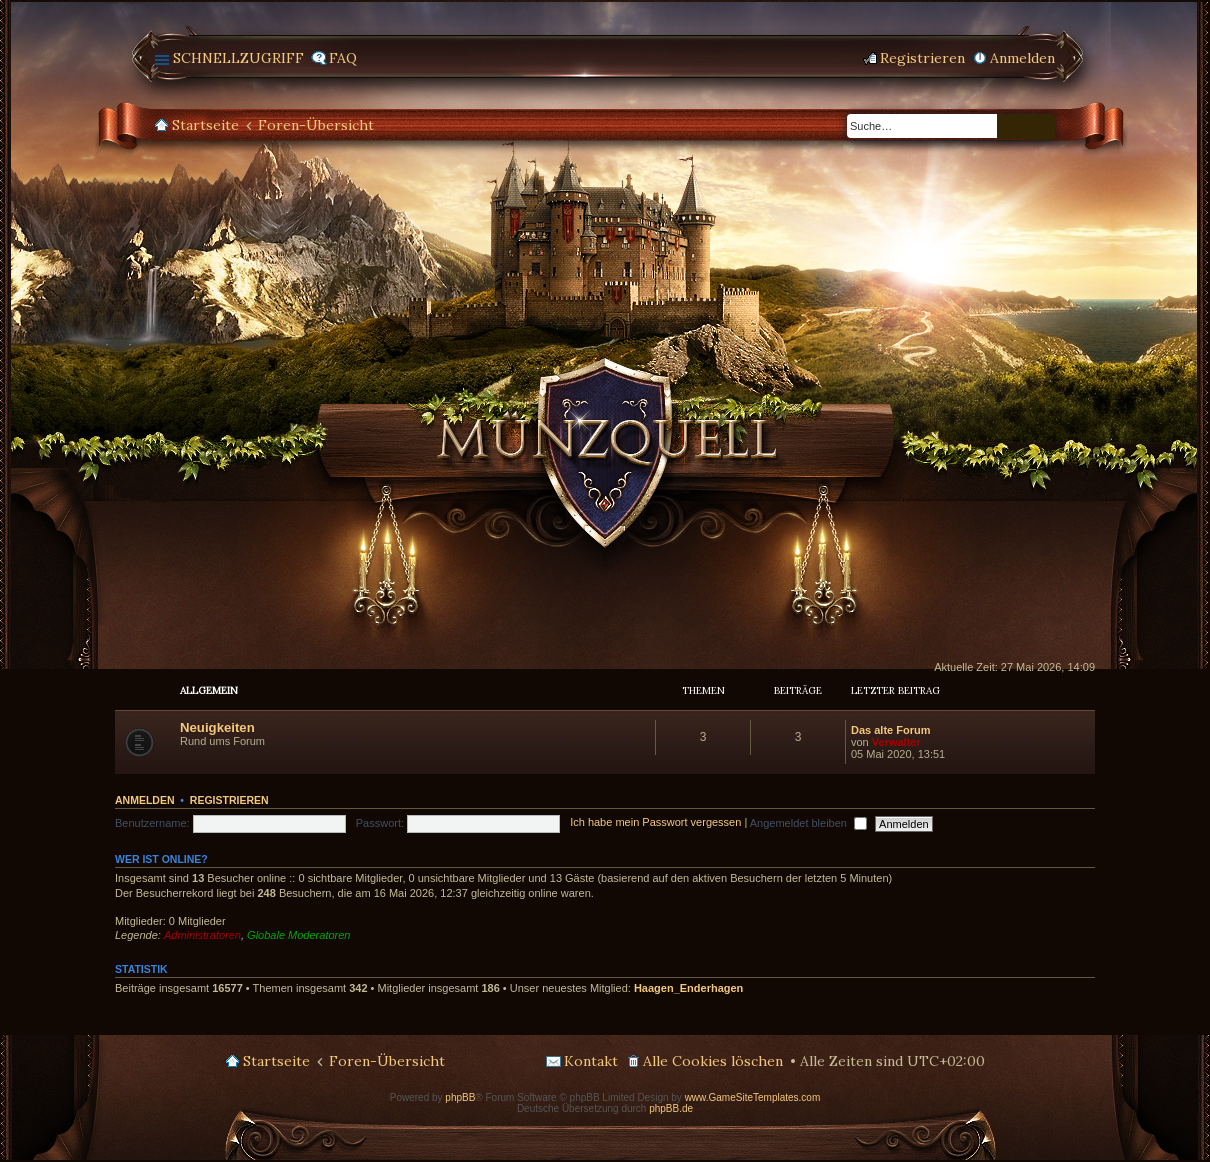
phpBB (460, 1097)
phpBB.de (671, 1108)
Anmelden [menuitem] (1022, 58)
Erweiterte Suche (1041, 127)
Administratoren (202, 935)
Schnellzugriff (238, 58)
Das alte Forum (890, 730)
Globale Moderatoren (298, 935)
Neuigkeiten (217, 727)
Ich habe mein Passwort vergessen (655, 823)
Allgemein (209, 690)
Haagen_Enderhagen (688, 988)
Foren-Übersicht (316, 125)
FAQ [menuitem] (343, 58)
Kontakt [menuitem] (591, 1061)
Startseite (205, 125)
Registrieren (229, 800)
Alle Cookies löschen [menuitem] (713, 1061)
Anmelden (145, 800)
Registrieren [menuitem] (922, 58)
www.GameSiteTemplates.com (753, 1097)
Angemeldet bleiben (808, 823)
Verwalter (896, 742)
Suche (1012, 126)
